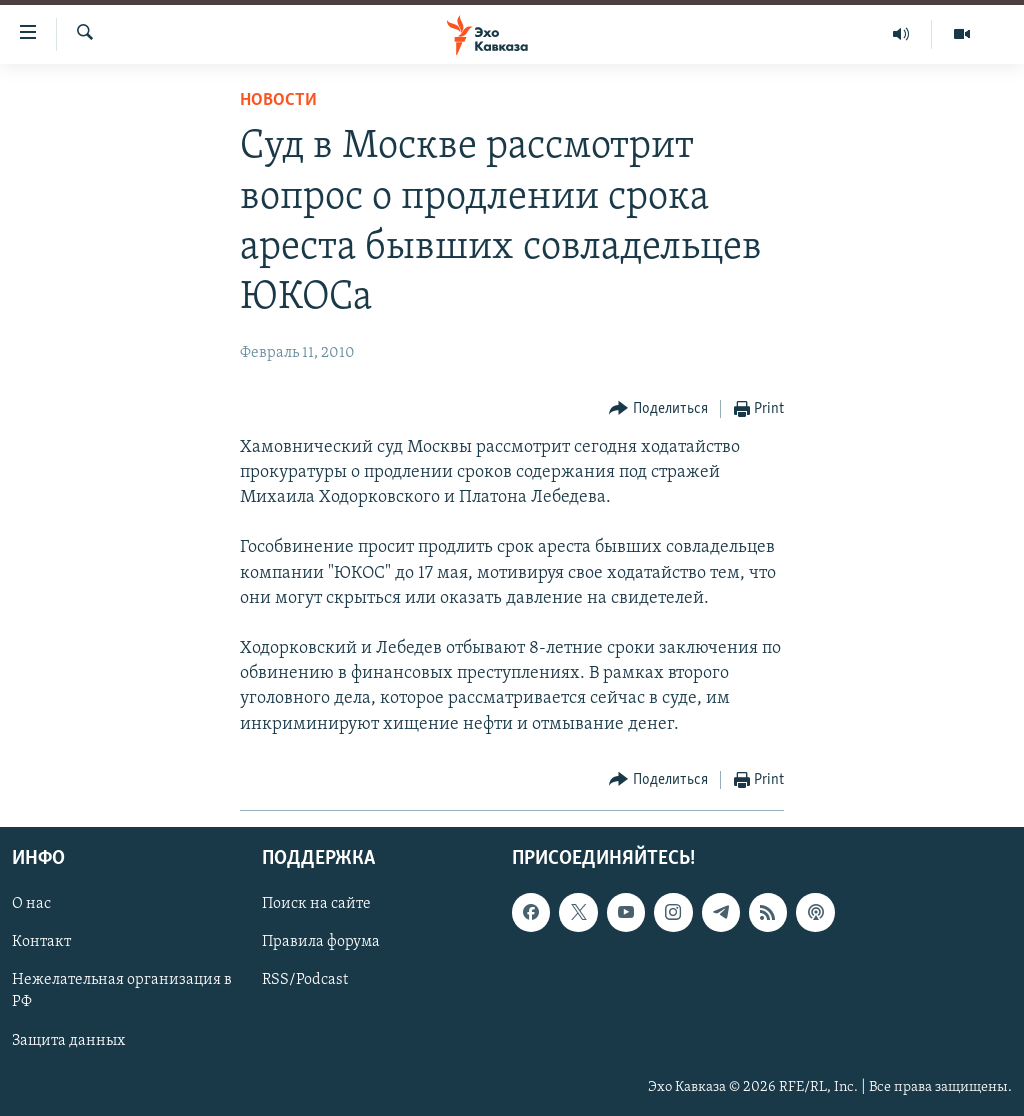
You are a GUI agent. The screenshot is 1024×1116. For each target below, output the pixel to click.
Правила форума (321, 942)
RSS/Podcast (305, 980)
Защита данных (68, 1040)
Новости (278, 100)
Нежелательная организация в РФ (122, 991)
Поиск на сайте (316, 904)
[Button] (658, 409)
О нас (31, 904)
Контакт (41, 942)
